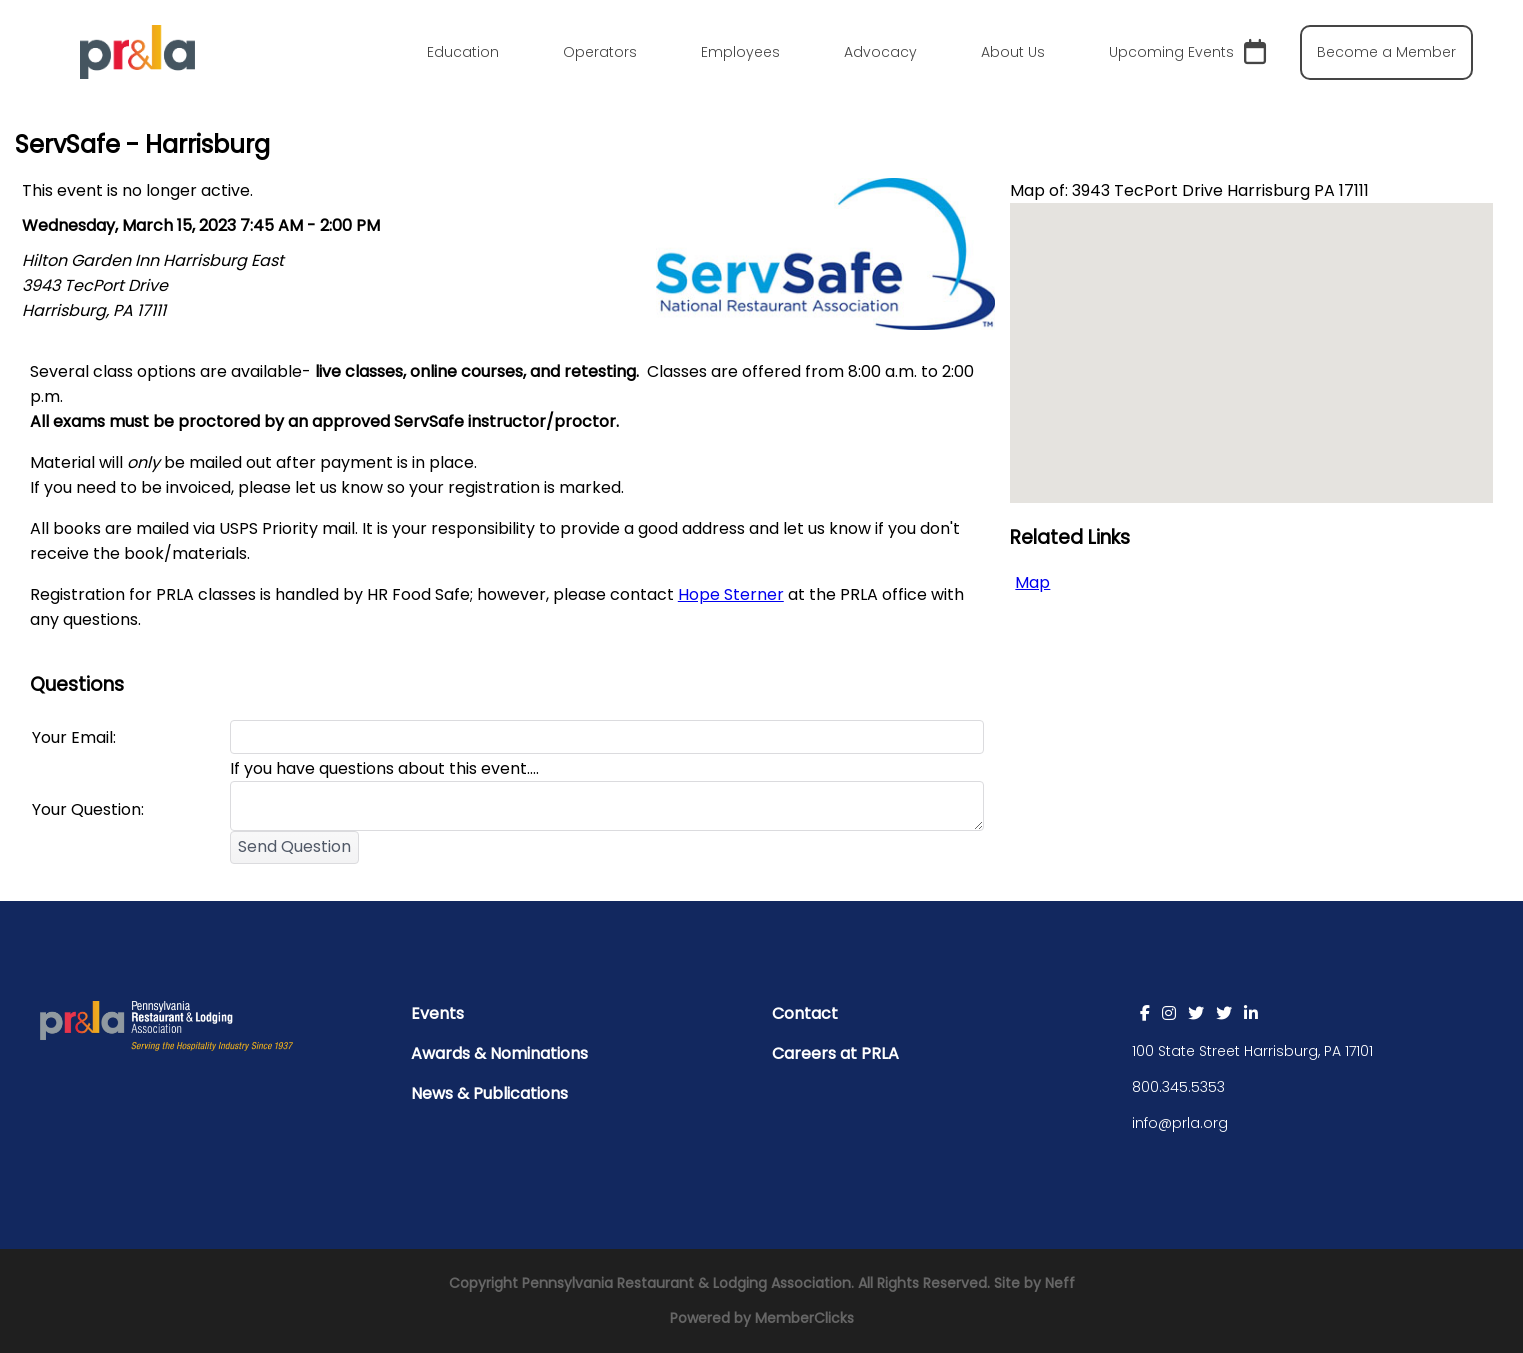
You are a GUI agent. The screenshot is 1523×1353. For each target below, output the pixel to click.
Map (1032, 582)
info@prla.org (1180, 1123)
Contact (805, 1013)
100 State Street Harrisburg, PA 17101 (1252, 1051)
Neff (1060, 1283)
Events (437, 1013)
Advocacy (880, 52)
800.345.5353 (1178, 1087)
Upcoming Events (1187, 52)
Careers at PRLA (835, 1053)
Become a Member (1386, 52)
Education (463, 52)
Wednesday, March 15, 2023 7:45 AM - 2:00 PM (201, 225)
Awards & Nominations (499, 1053)
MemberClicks (804, 1318)
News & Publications (489, 1093)
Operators (600, 52)
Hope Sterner (731, 594)
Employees (740, 52)
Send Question (294, 846)
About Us (1013, 52)
